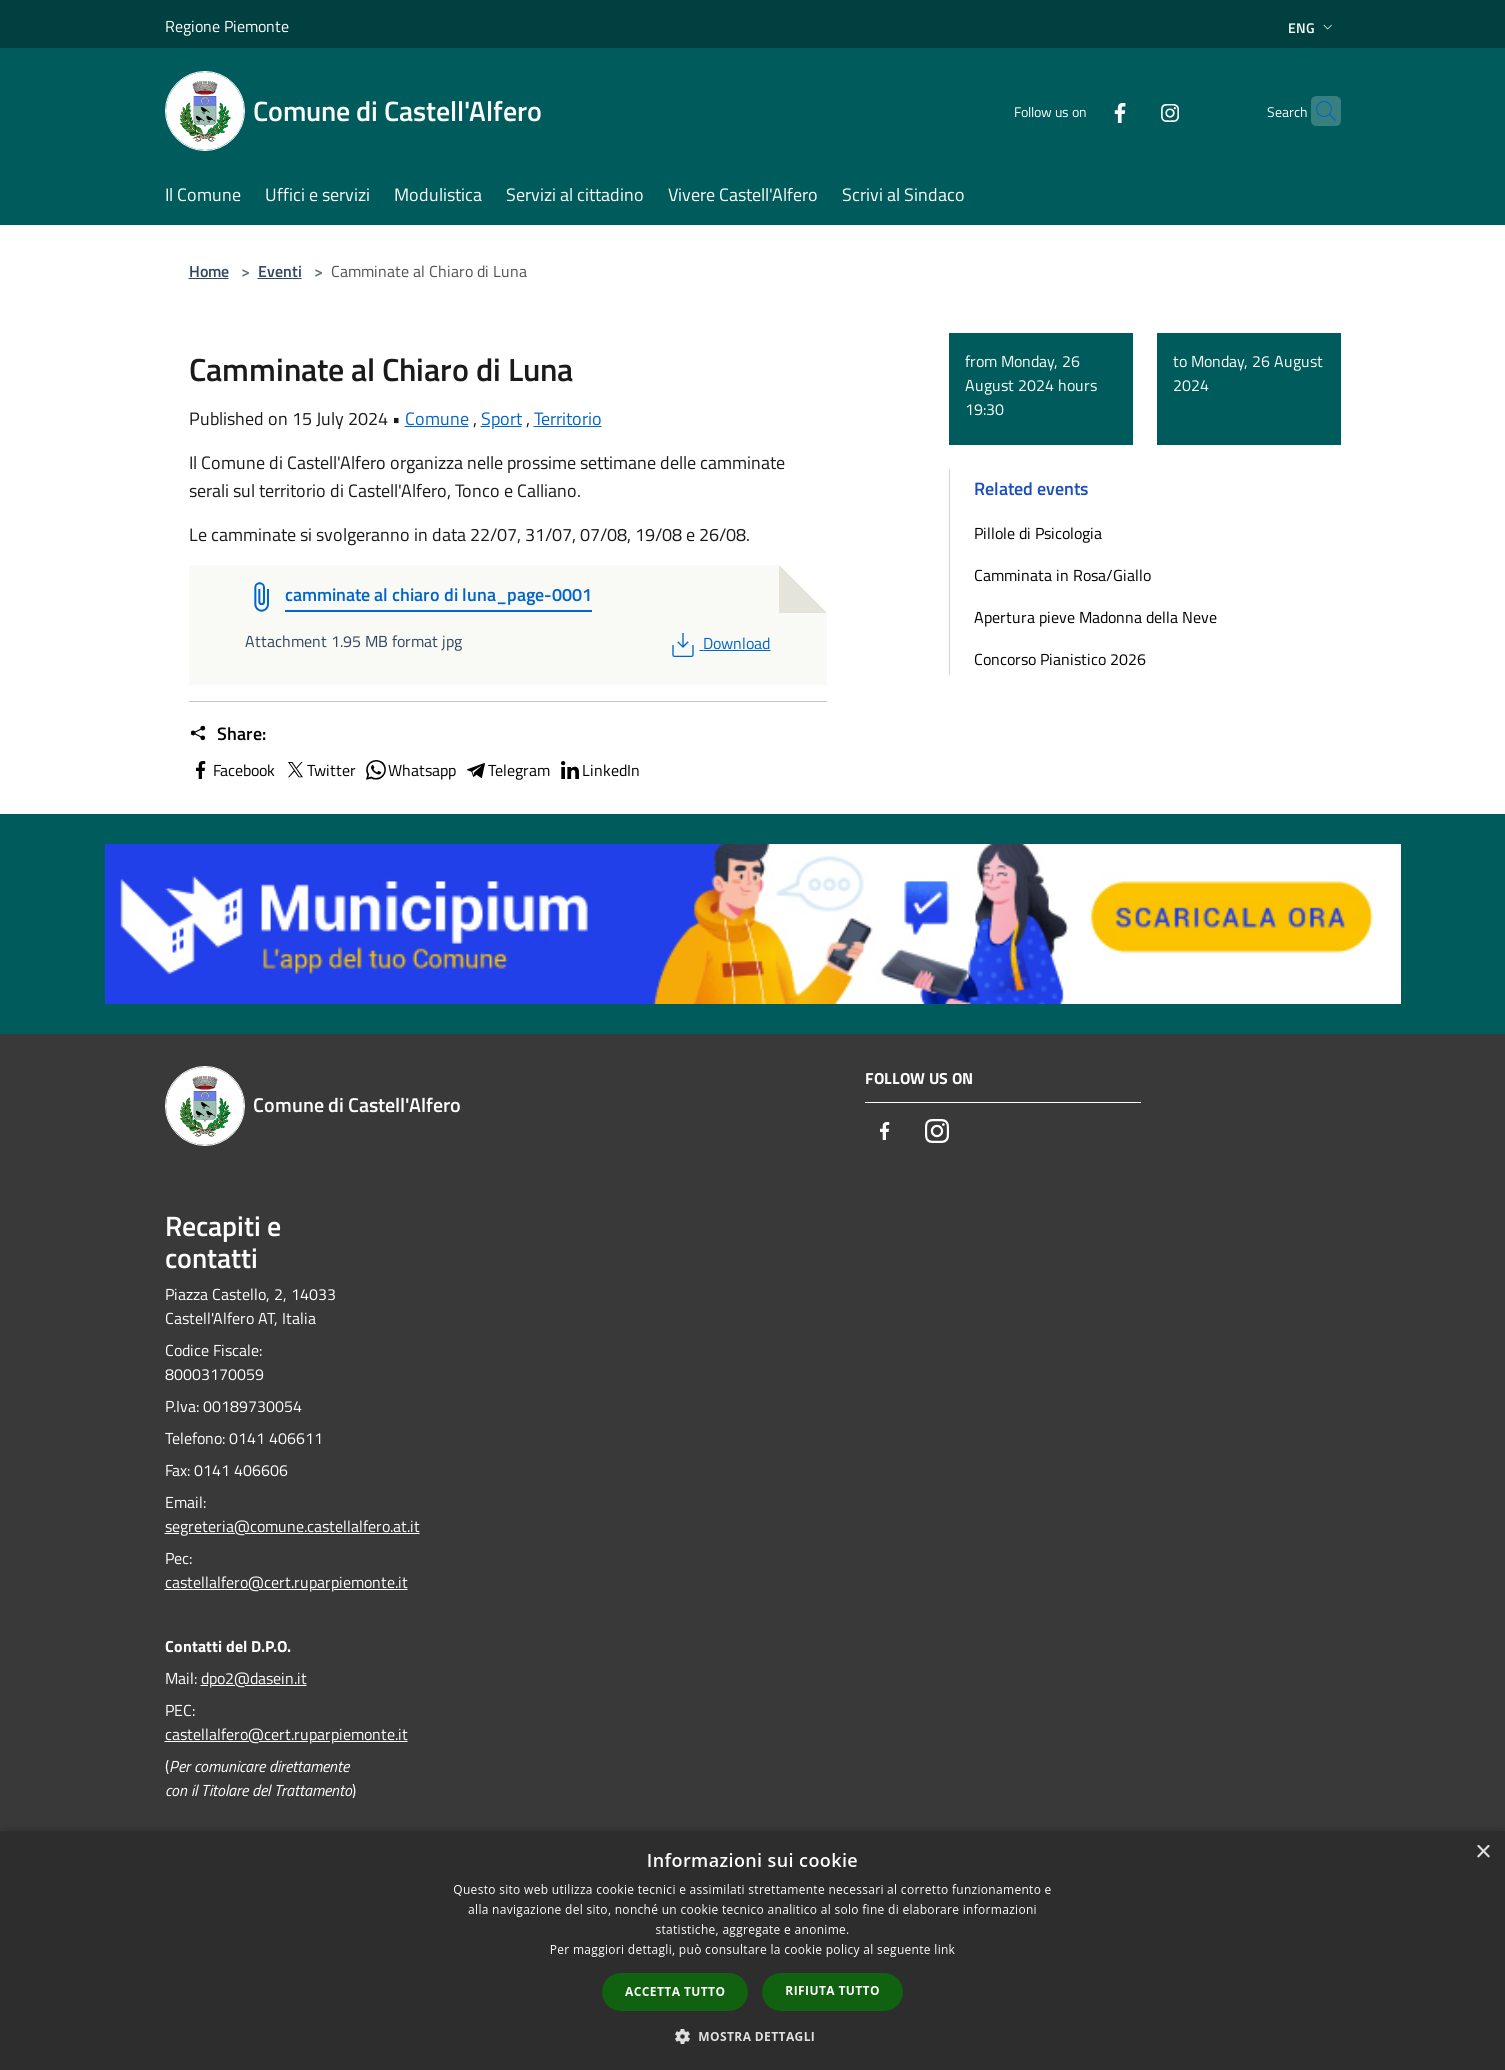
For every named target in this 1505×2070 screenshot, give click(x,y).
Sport (501, 418)
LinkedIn (599, 770)
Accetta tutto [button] (675, 1991)
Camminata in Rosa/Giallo (1062, 575)
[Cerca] (1317, 111)
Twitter (319, 770)
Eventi (280, 271)
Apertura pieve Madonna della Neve (1095, 617)
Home (209, 271)
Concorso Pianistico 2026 (1060, 659)
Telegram (507, 770)
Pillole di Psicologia (1038, 533)
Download (718, 643)
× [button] (1482, 1852)
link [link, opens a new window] (944, 1949)
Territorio (568, 418)
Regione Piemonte (227, 26)
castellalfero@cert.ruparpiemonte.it (286, 1582)
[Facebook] (1081, 110)
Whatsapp (410, 770)
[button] (753, 2036)
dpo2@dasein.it (254, 1678)
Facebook (232, 770)
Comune (437, 418)
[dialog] (752, 1950)
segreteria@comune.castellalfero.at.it (292, 1526)
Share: (227, 734)
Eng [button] (1312, 27)
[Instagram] (1131, 110)
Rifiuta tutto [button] (832, 1990)
